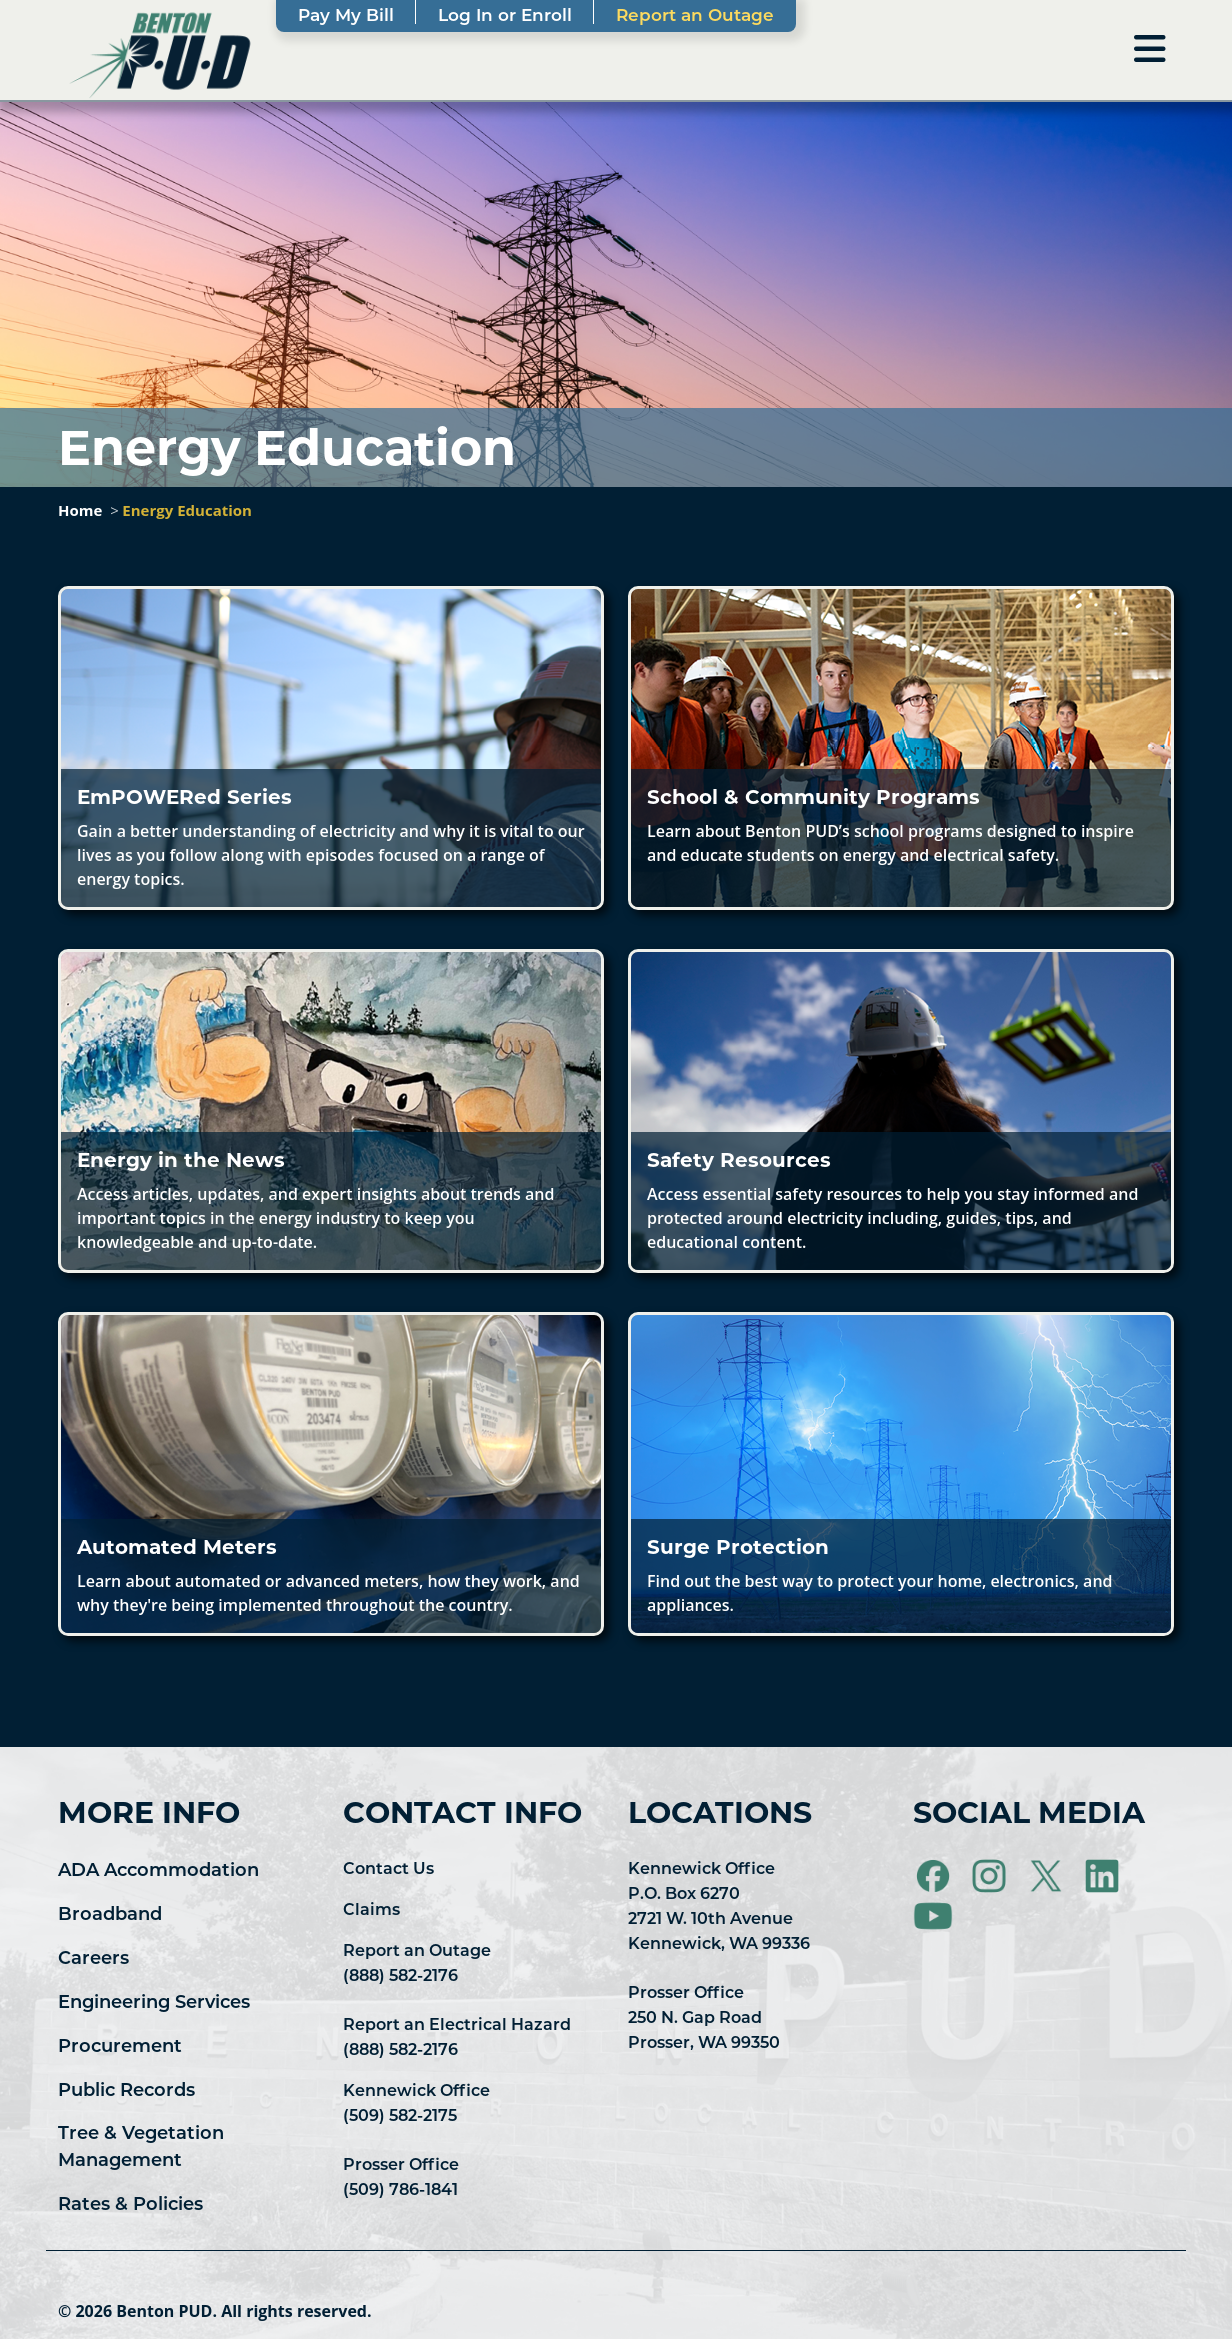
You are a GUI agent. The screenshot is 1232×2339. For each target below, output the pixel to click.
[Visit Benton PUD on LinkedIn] (1104, 1874)
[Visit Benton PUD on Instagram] (991, 1874)
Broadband (110, 1914)
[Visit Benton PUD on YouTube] (933, 1914)
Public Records (126, 2090)
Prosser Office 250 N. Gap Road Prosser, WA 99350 (704, 2017)
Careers (93, 1958)
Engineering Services (154, 2002)
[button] (331, 748)
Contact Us (388, 1868)
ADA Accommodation (158, 1870)
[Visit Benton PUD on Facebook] (935, 1874)
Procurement (120, 2046)
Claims (371, 1909)
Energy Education (187, 510)
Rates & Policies (130, 2204)
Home (80, 510)
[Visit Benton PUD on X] (1048, 1874)
